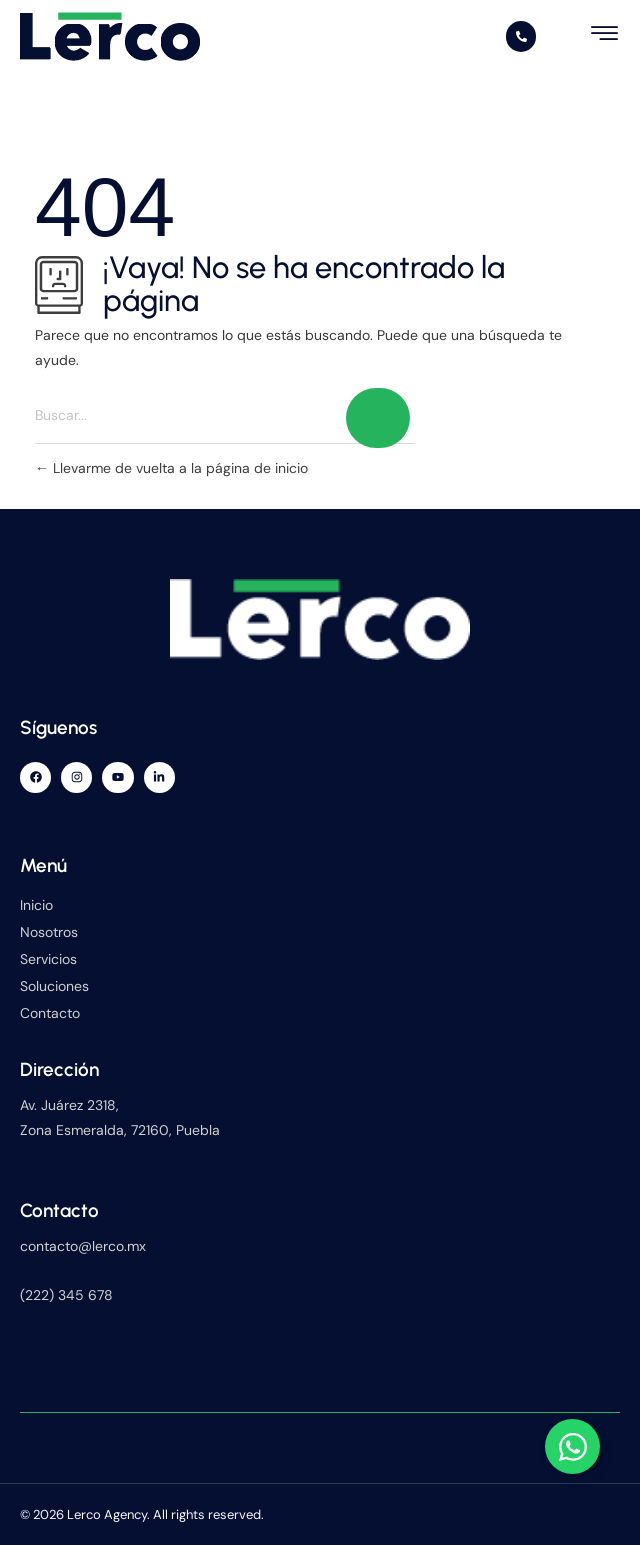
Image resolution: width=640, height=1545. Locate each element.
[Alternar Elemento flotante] (572, 1446)
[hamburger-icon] (605, 33)
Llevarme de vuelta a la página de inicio (171, 468)
